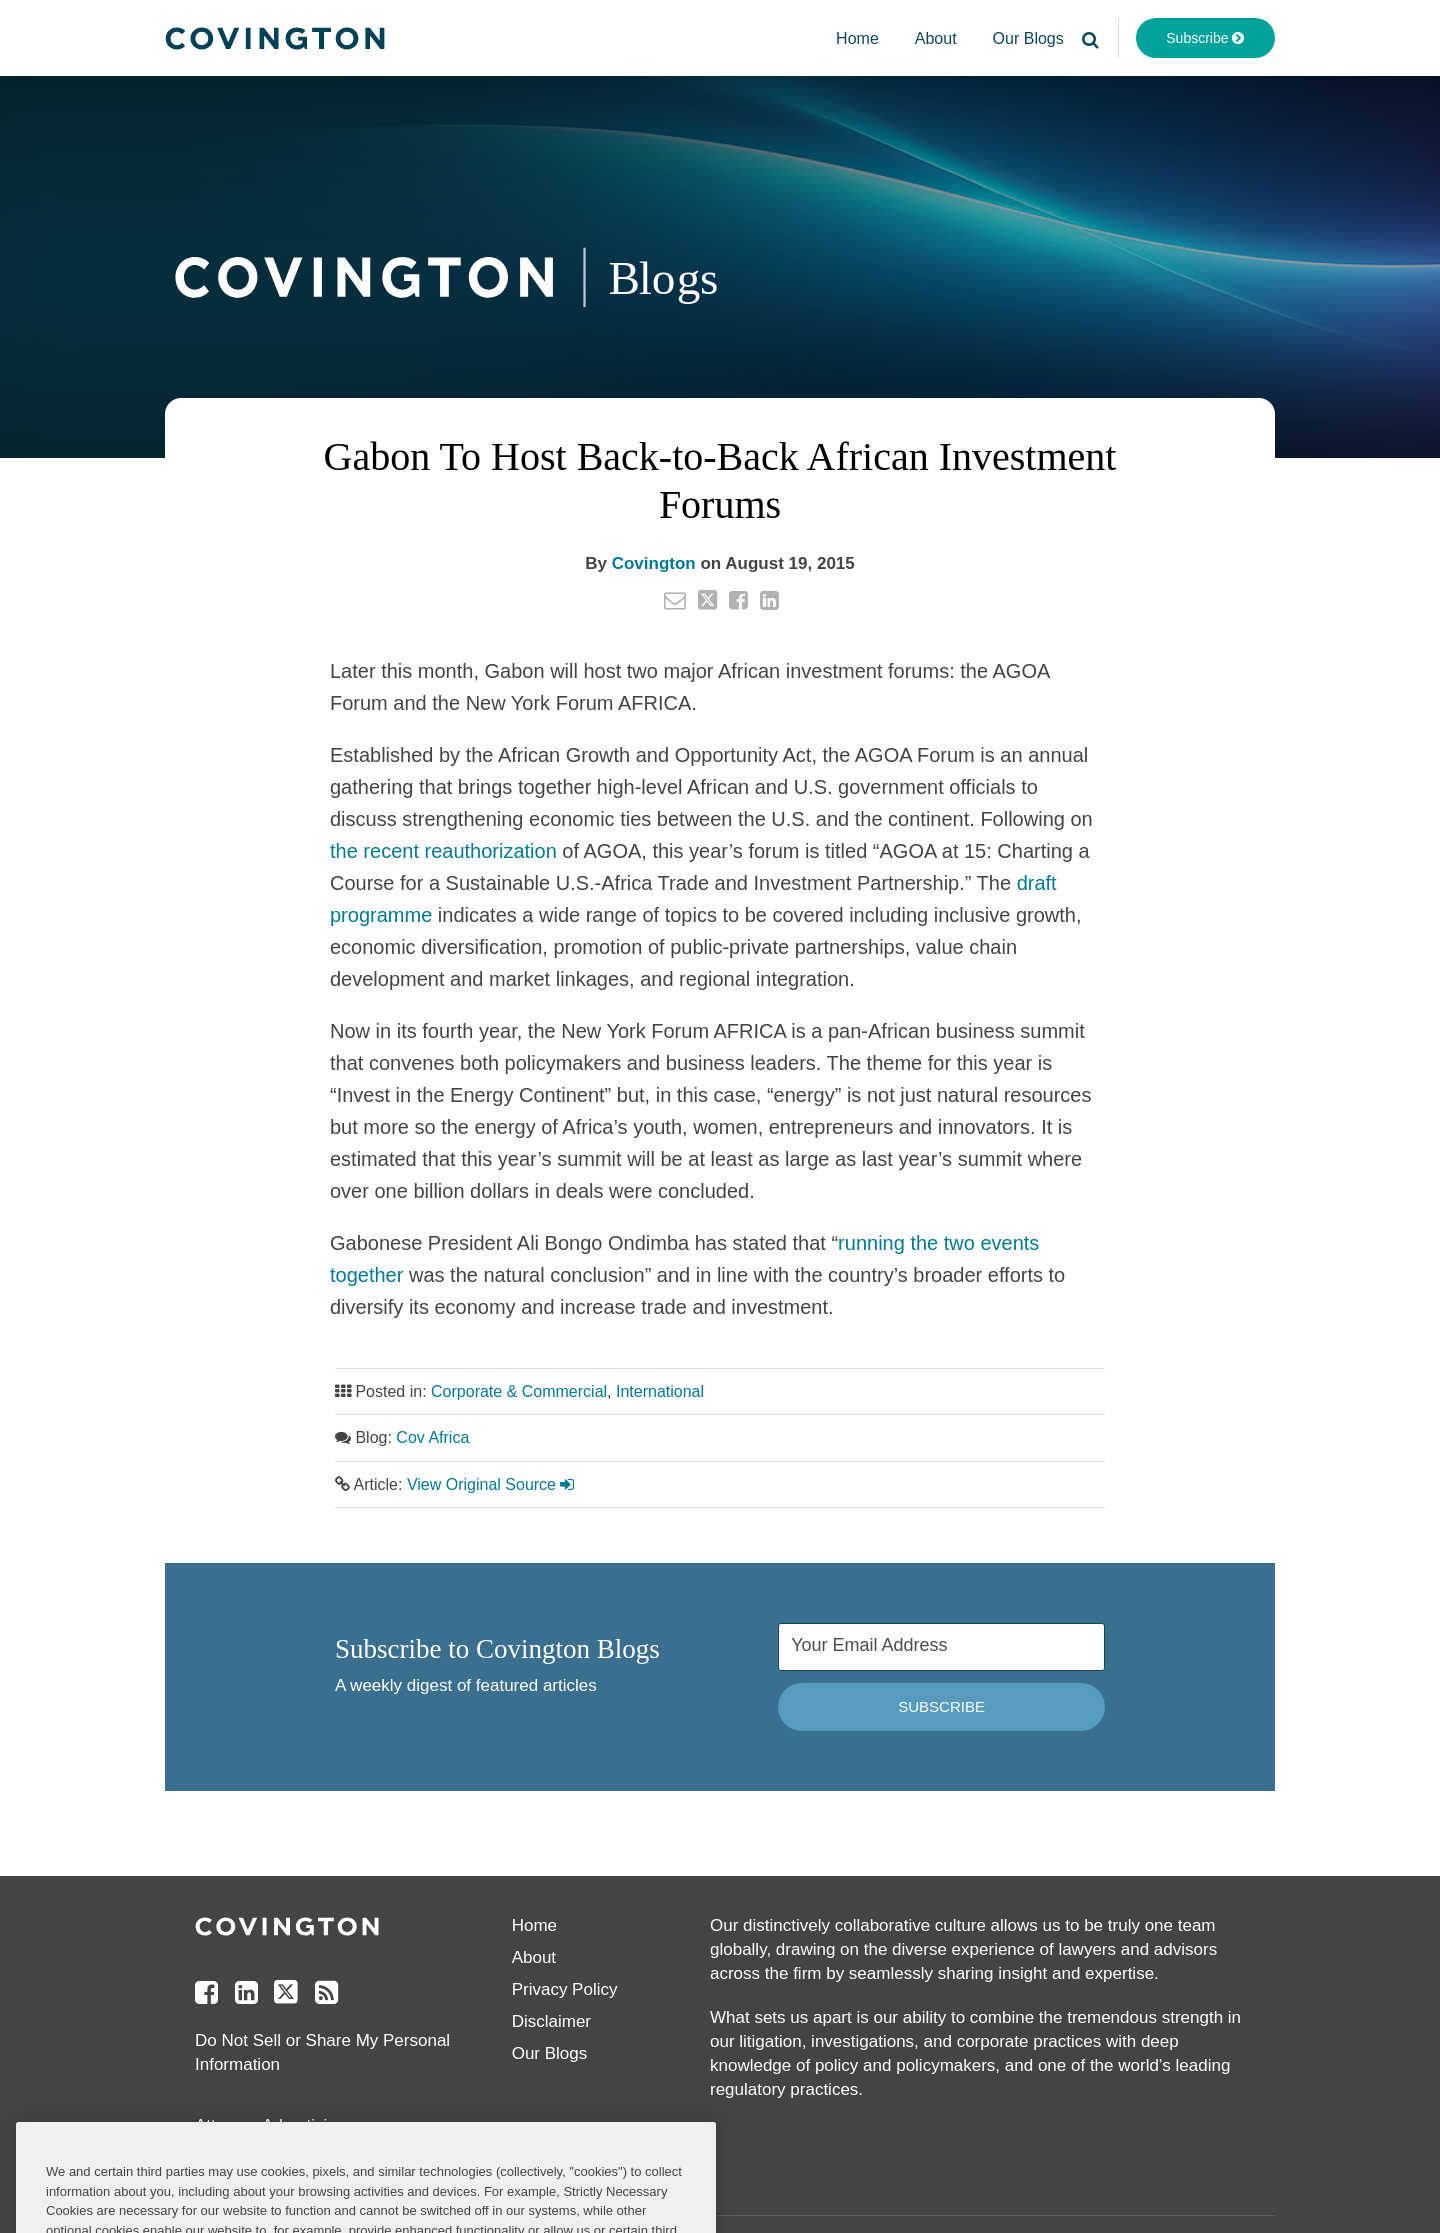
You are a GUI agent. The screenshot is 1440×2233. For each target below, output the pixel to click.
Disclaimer (551, 2021)
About (936, 38)
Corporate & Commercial (519, 1391)
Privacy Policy (565, 1989)
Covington (654, 563)
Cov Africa (432, 1437)
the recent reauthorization (443, 851)
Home (857, 38)
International (660, 1391)
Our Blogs (1028, 38)
